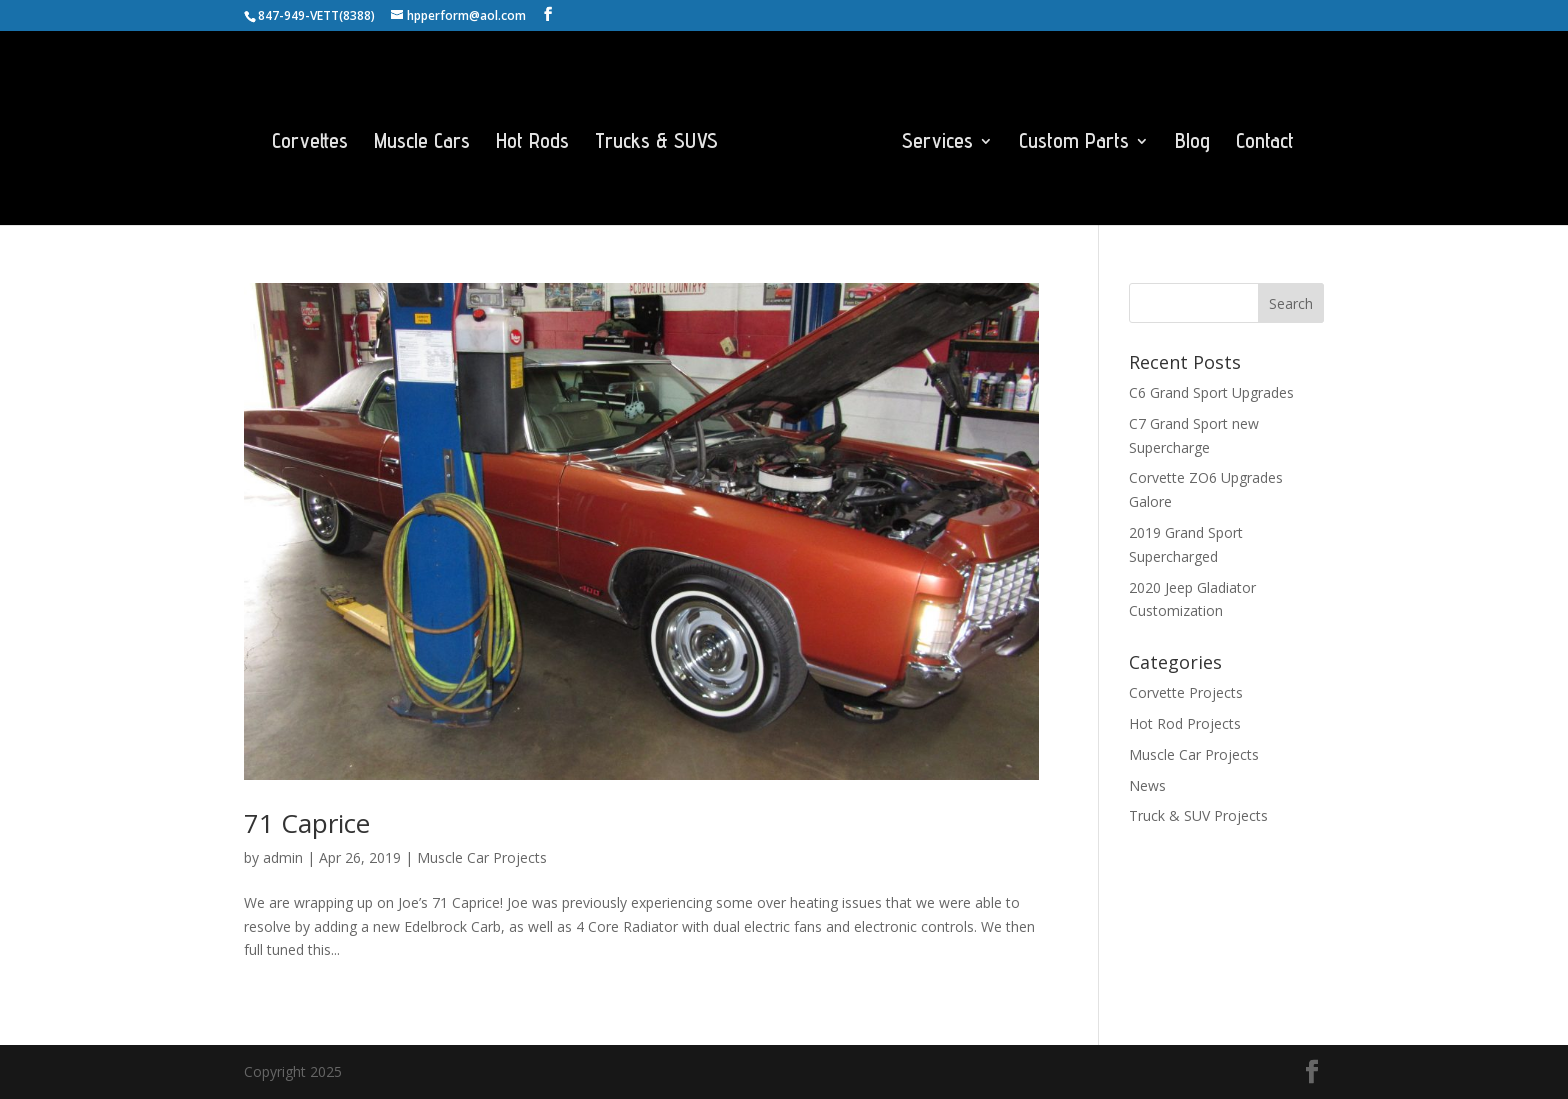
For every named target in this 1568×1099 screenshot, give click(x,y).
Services (937, 143)
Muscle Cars (422, 143)
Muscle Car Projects (482, 857)
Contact (1265, 143)
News (1147, 785)
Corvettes (310, 143)
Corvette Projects (1186, 692)
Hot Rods (532, 143)
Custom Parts (1074, 143)
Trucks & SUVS (656, 143)
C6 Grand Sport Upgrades (1211, 392)
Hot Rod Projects (1185, 723)
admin (283, 857)
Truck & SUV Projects (1198, 815)
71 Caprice (307, 823)
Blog (1192, 143)
